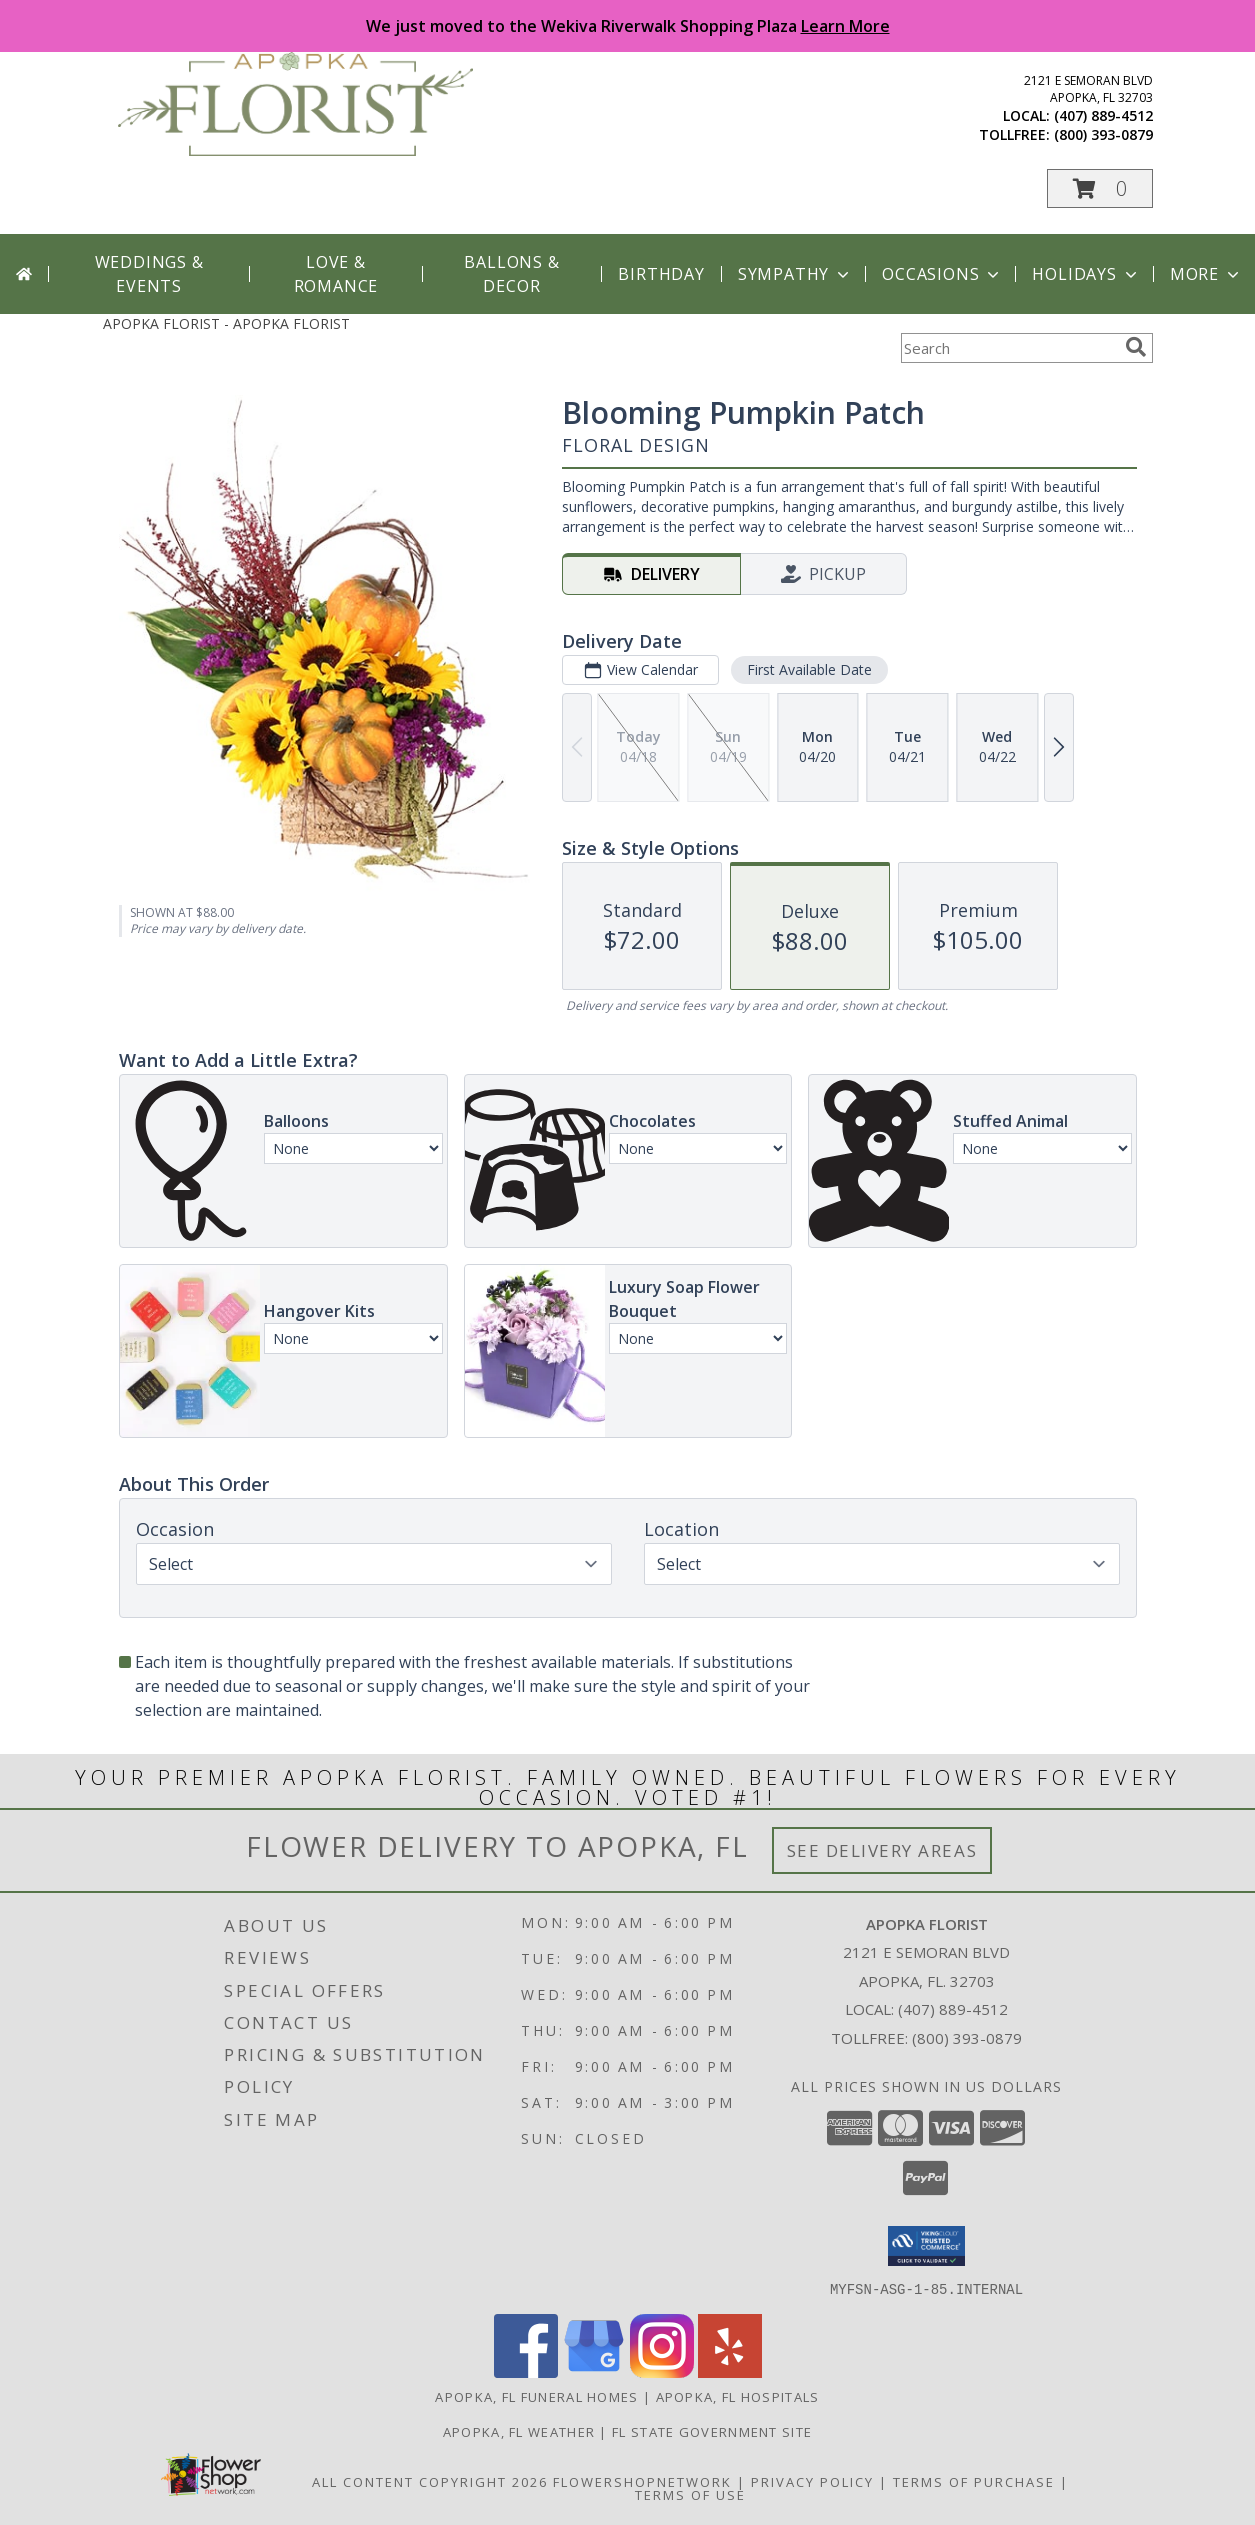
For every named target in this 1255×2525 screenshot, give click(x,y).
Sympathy (795, 274)
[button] (1100, 188)
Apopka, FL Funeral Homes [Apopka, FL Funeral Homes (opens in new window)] (536, 2396)
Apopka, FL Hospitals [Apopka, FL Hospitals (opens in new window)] (738, 2396)
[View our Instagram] (662, 2371)
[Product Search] (1009, 348)
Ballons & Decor (511, 274)
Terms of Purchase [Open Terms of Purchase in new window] (974, 2481)
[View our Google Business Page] (594, 2371)
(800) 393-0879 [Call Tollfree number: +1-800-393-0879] (967, 2038)
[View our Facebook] (526, 2371)
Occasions (942, 274)
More (1206, 274)
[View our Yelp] (730, 2371)
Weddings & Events (149, 274)
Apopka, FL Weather (519, 2431)
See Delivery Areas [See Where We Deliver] (882, 1850)
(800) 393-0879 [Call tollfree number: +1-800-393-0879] (1103, 134)
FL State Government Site (712, 2431)
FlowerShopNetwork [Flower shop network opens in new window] (642, 2481)
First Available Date (808, 669)
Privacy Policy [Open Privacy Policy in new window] (812, 2481)
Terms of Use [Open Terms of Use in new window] (690, 2494)
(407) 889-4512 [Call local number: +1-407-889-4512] (1103, 115)
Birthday (661, 274)
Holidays (1086, 274)
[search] (1136, 347)
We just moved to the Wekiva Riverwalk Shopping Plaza (628, 26)
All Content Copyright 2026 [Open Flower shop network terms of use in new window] (430, 2481)
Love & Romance (336, 274)
